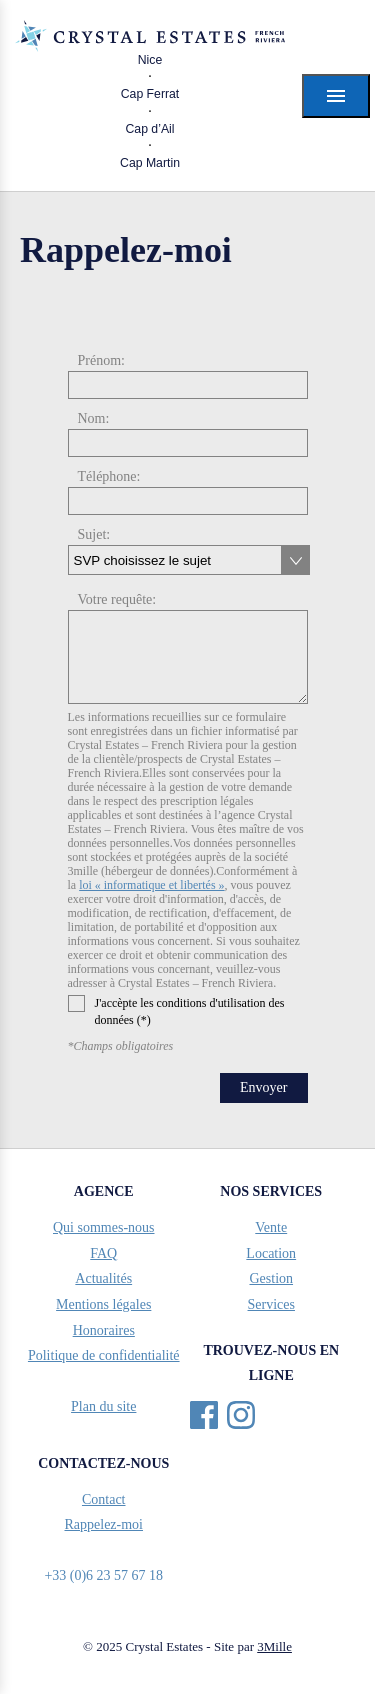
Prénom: (101, 360)
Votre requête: (117, 599)
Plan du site (103, 1406)
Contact (104, 1499)
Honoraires (104, 1330)
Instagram (241, 1415)
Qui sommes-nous (104, 1227)
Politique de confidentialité (104, 1355)
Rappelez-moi (103, 1524)
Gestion (271, 1278)
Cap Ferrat (150, 94)
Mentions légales (103, 1304)
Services (271, 1304)
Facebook (204, 1415)
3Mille (274, 1646)
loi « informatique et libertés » (151, 885)
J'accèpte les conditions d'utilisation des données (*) (176, 1011)
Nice (150, 60)
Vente (271, 1227)
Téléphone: (109, 476)
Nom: (94, 418)
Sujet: (94, 534)
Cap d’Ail (149, 129)
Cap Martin (150, 163)
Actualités (103, 1278)
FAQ (103, 1253)
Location (271, 1253)
